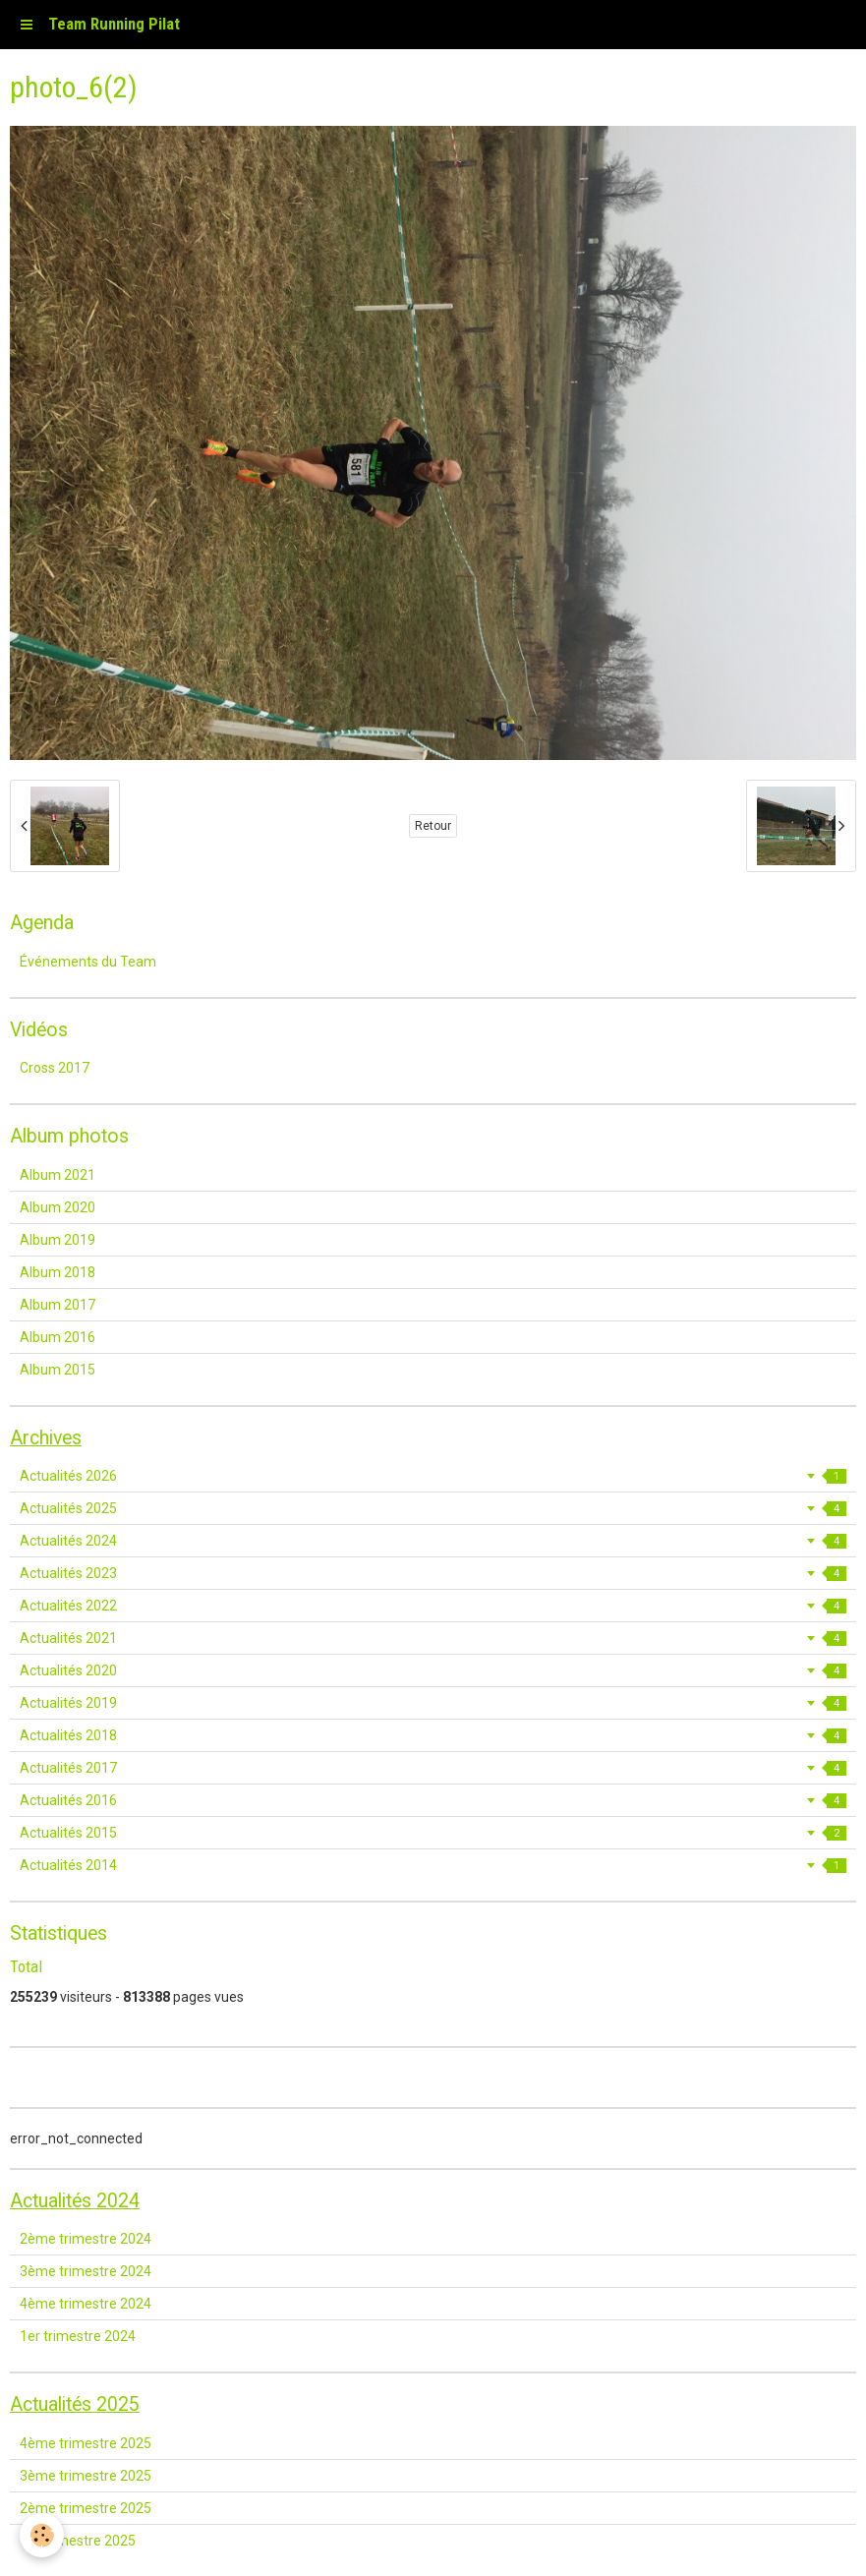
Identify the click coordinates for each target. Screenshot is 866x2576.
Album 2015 (57, 1369)
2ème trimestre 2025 (85, 2508)
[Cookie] (42, 2535)
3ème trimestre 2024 (85, 2271)
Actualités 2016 (433, 1800)
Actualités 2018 (433, 1735)
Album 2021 (57, 1175)
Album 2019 (57, 1240)
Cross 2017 (54, 1068)
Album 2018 (57, 1272)
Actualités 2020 (433, 1670)
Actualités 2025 (433, 1508)
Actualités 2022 (433, 1605)
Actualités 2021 (433, 1638)
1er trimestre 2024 (78, 2336)
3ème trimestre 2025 (85, 2476)
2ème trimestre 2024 (85, 2239)
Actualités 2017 (433, 1768)
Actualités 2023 (433, 1573)
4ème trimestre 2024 (85, 2304)
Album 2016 (57, 1337)
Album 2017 (57, 1305)
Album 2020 (57, 1207)
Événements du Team (88, 961)
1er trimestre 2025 (78, 2540)
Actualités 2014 (433, 1865)
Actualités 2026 (433, 1476)
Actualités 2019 (433, 1703)
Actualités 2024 (433, 1541)
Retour (433, 826)
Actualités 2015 (433, 1833)
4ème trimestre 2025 (85, 2443)
